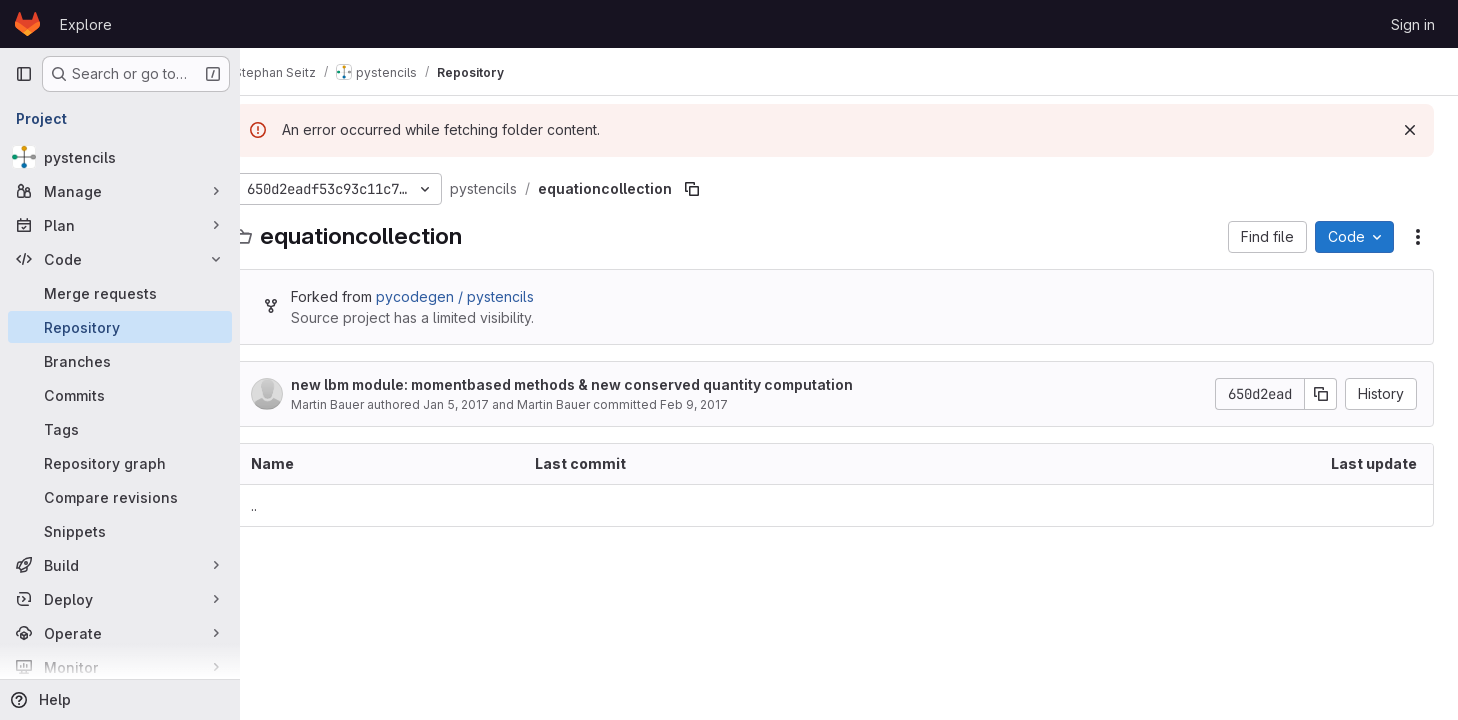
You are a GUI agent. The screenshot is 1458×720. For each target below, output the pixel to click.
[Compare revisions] (120, 497)
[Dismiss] (1410, 130)
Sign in (1413, 24)
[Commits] (120, 395)
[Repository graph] (120, 463)
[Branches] (120, 361)
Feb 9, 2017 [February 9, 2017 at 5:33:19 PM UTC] (724, 404)
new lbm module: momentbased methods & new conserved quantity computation (602, 384)
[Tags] (120, 429)
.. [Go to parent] (284, 505)
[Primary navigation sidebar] (24, 74)
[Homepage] (27, 24)
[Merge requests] (120, 293)
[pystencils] (120, 157)
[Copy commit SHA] (1321, 394)
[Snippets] (120, 531)
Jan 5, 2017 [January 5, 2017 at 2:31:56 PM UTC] (486, 404)
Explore (86, 24)
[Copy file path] (722, 189)
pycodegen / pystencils (485, 296)
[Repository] (120, 327)
